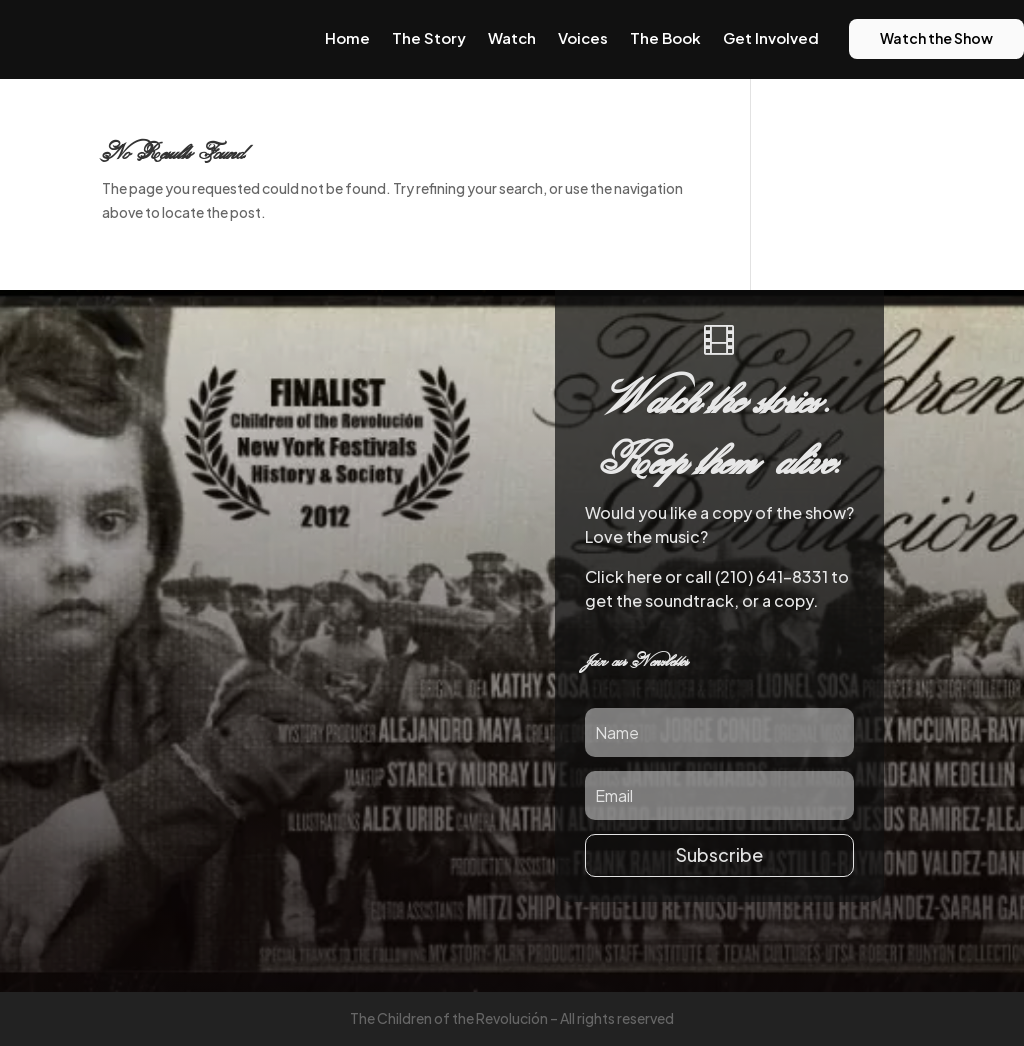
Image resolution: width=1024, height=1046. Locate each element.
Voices (583, 37)
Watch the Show (936, 38)
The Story (429, 37)
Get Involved (771, 37)
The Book (665, 37)
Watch (512, 37)
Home (347, 37)
